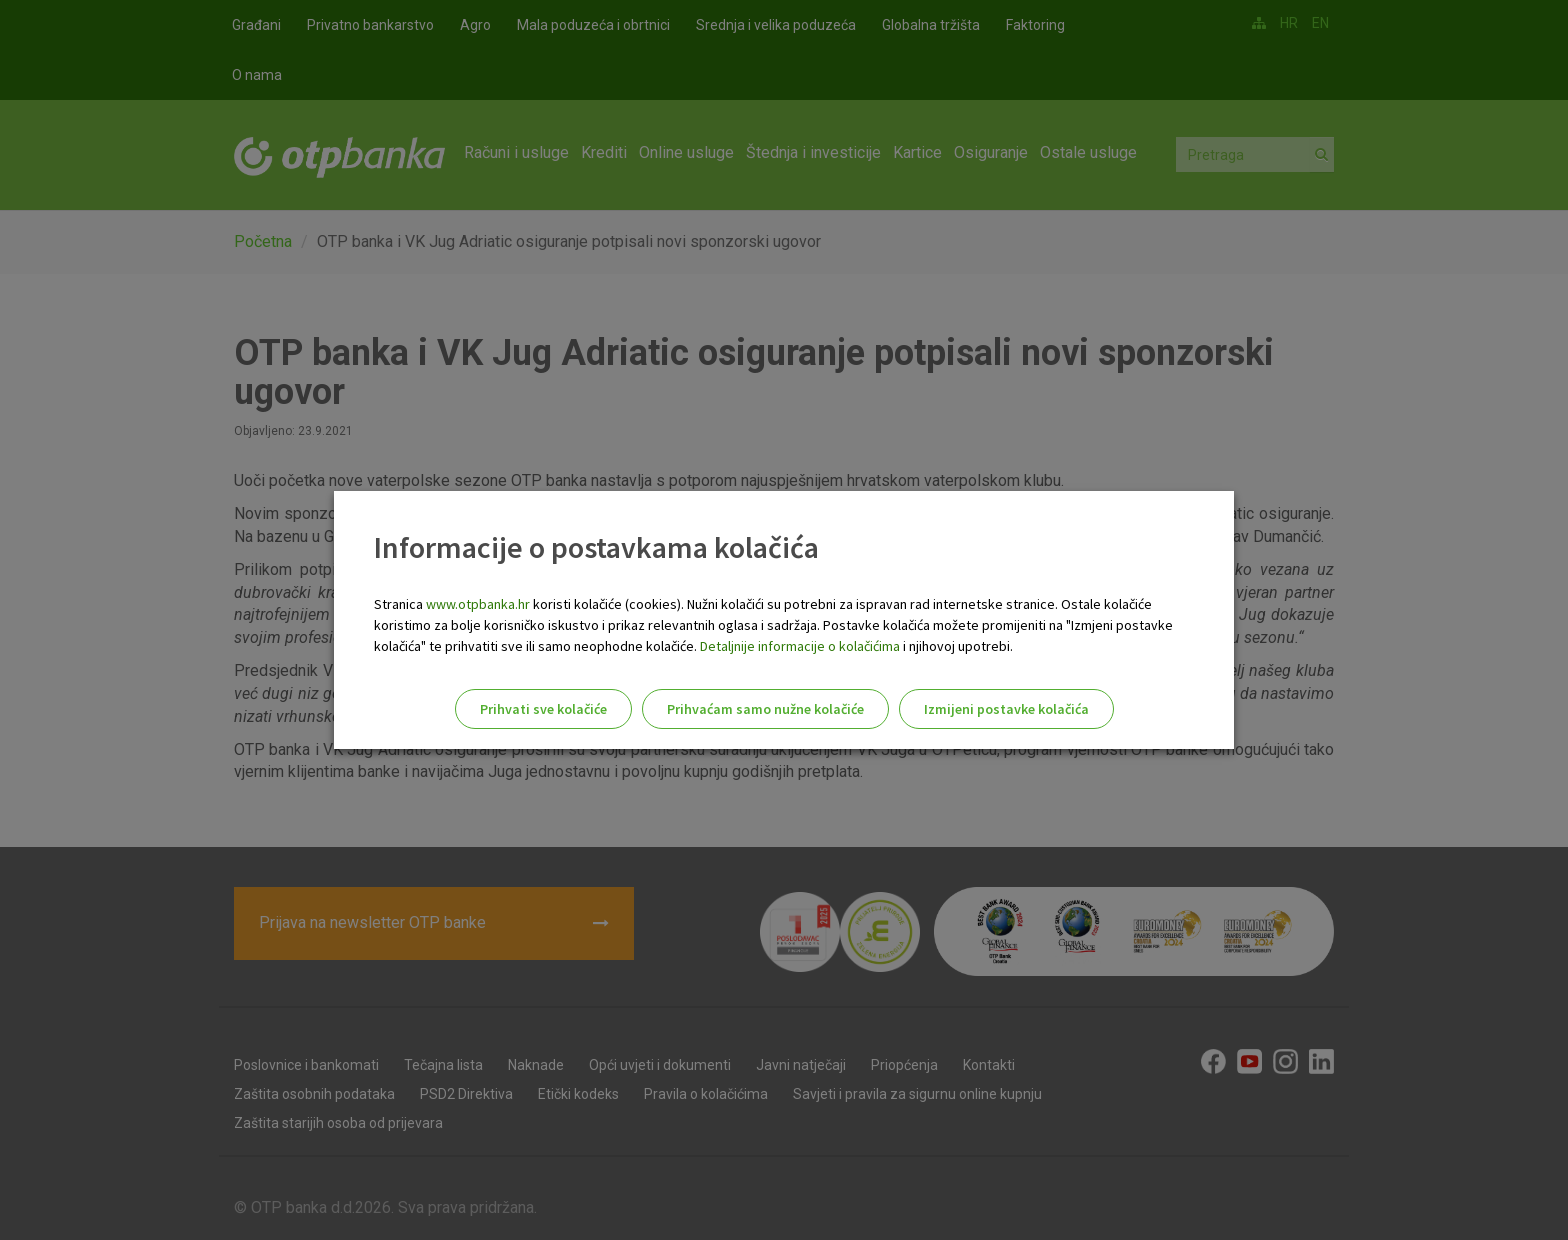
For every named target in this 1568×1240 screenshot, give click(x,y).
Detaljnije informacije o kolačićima (800, 646)
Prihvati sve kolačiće (543, 709)
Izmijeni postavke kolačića (1006, 709)
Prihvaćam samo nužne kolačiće (765, 709)
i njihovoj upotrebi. (956, 646)
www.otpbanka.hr (478, 604)
